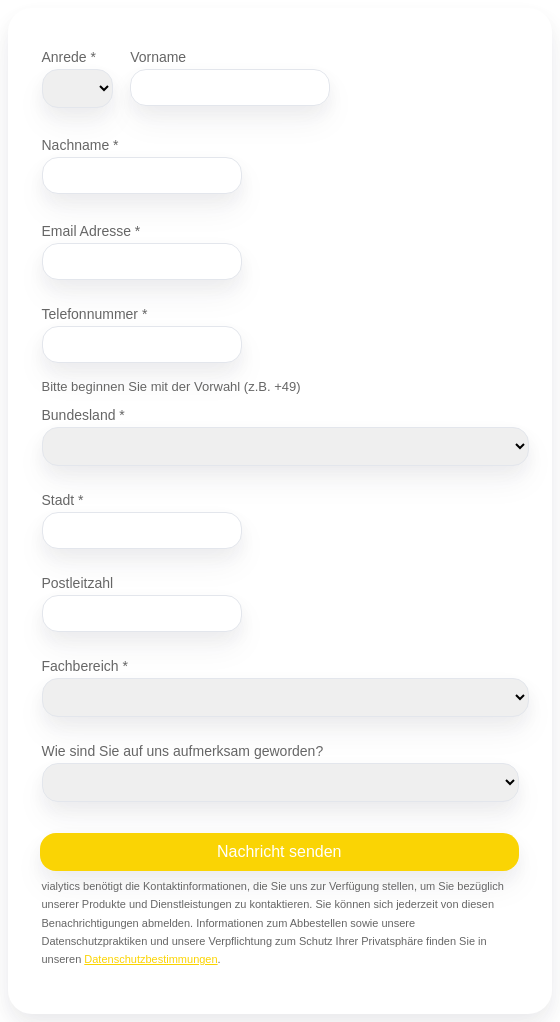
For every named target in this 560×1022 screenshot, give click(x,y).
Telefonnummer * (95, 313)
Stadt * (63, 499)
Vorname (158, 56)
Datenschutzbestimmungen (150, 959)
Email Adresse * (91, 230)
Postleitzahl (78, 582)
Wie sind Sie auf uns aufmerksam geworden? (183, 750)
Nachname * (80, 144)
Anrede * (69, 56)
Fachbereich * (85, 665)
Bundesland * (83, 414)
